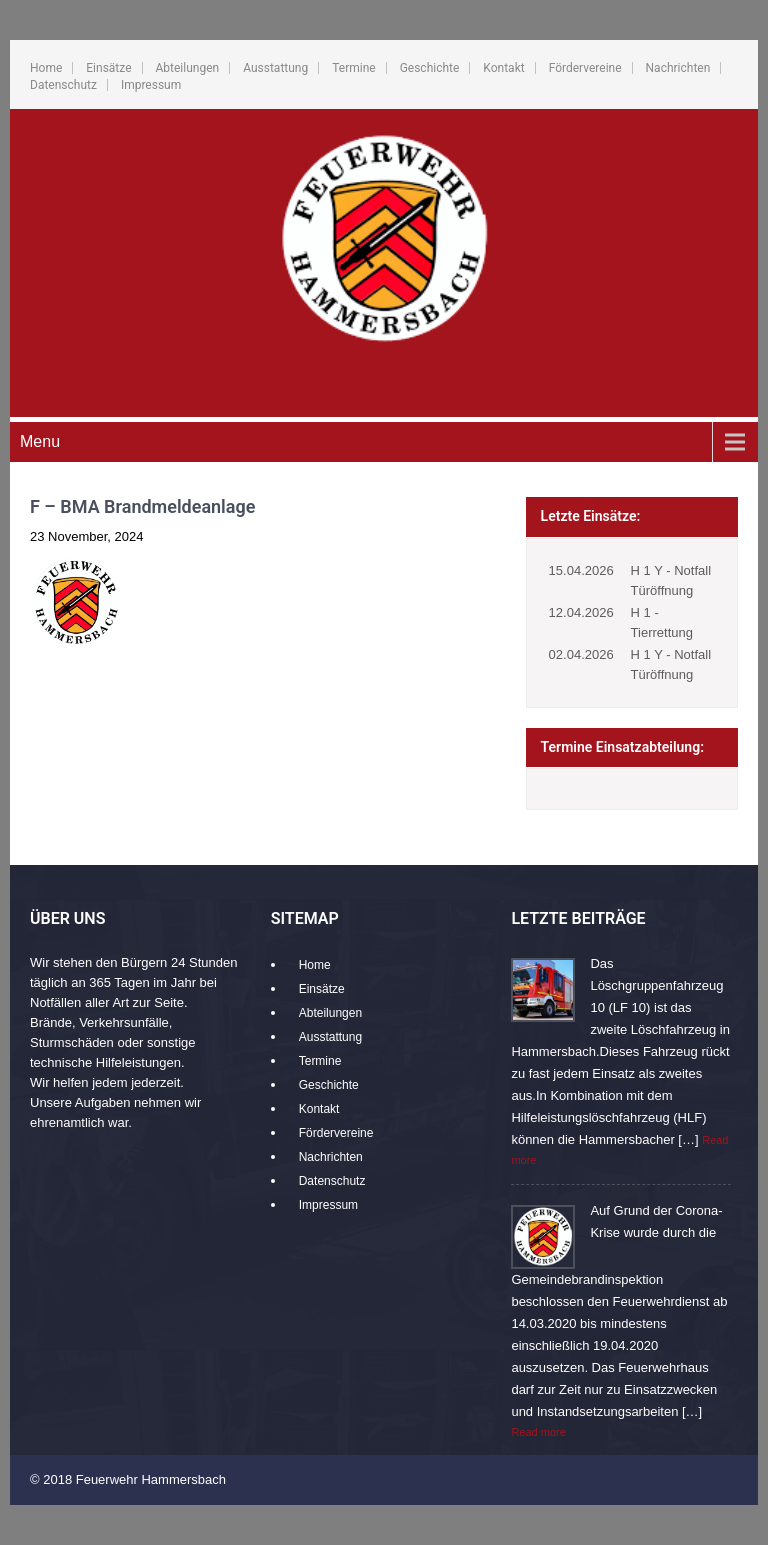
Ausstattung (275, 68)
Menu (40, 441)
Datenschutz (63, 85)
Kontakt (503, 68)
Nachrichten (678, 68)
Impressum (151, 85)
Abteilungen (188, 68)
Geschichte (430, 68)
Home (46, 68)
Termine (353, 68)
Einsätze (108, 68)
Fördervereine (585, 68)
